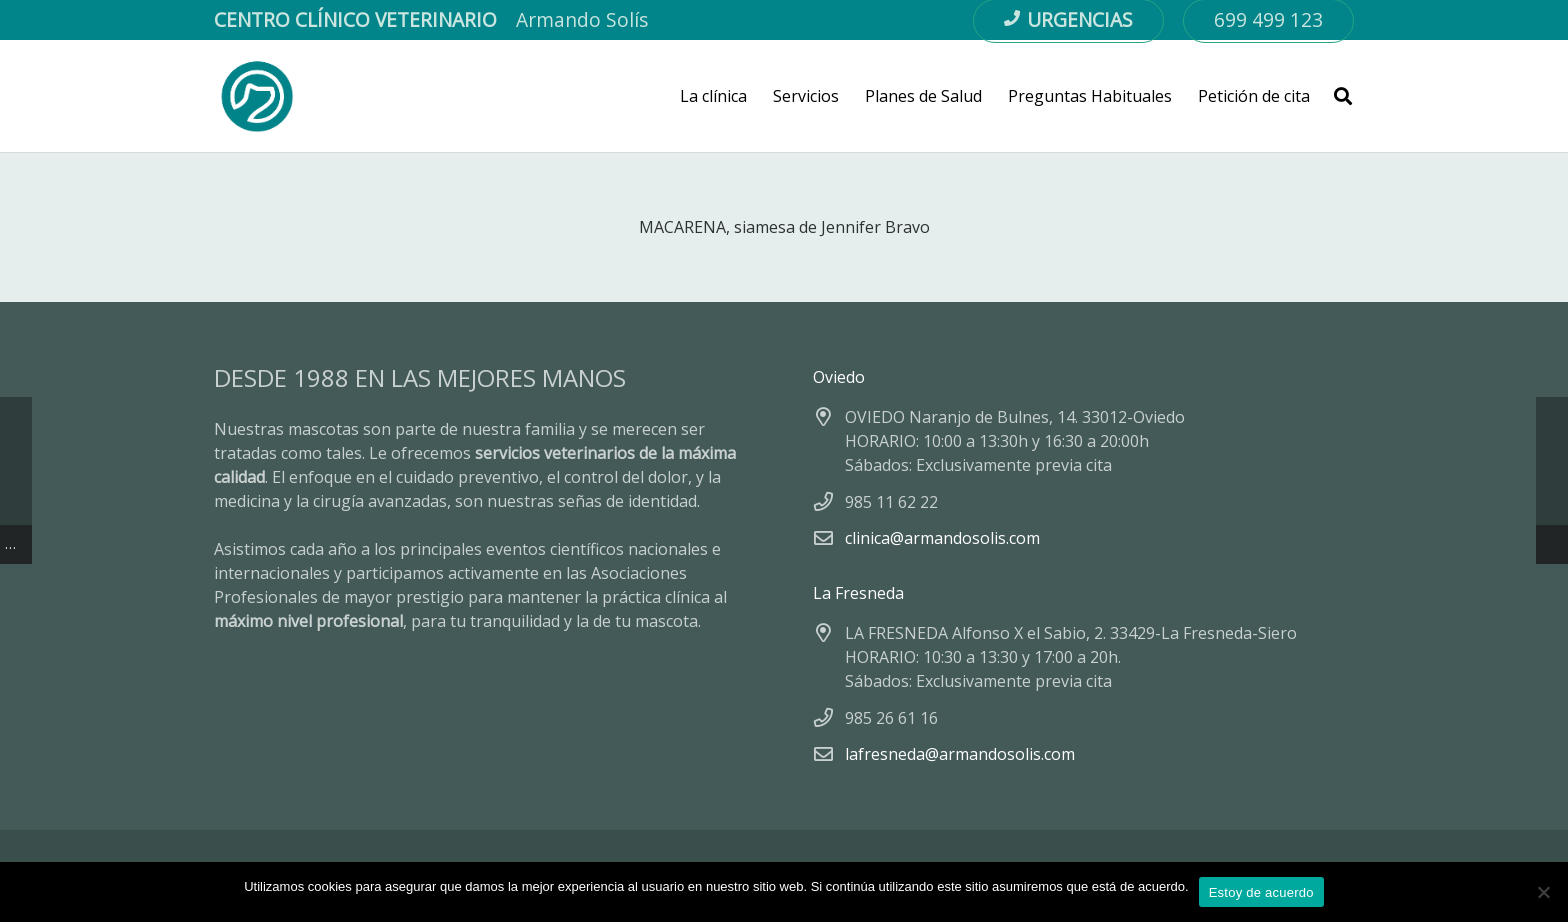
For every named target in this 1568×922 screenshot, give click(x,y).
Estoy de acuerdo (1261, 892)
